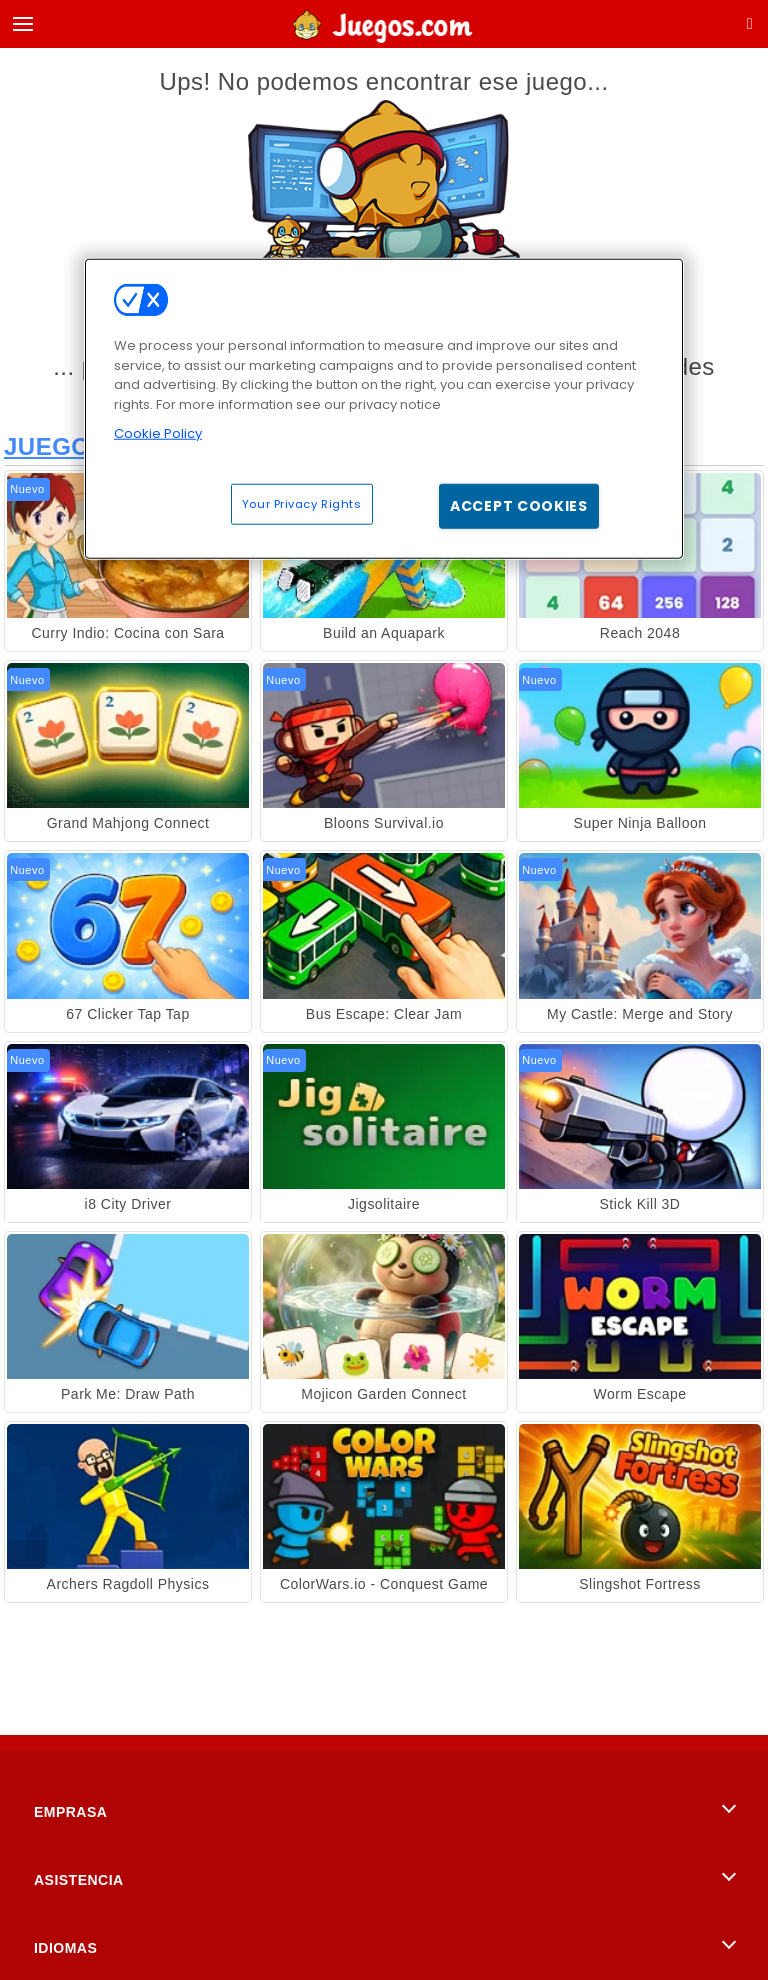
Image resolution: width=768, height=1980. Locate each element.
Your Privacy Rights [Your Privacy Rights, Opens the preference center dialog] (302, 503)
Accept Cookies (519, 505)
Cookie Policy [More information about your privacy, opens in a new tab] (158, 433)
